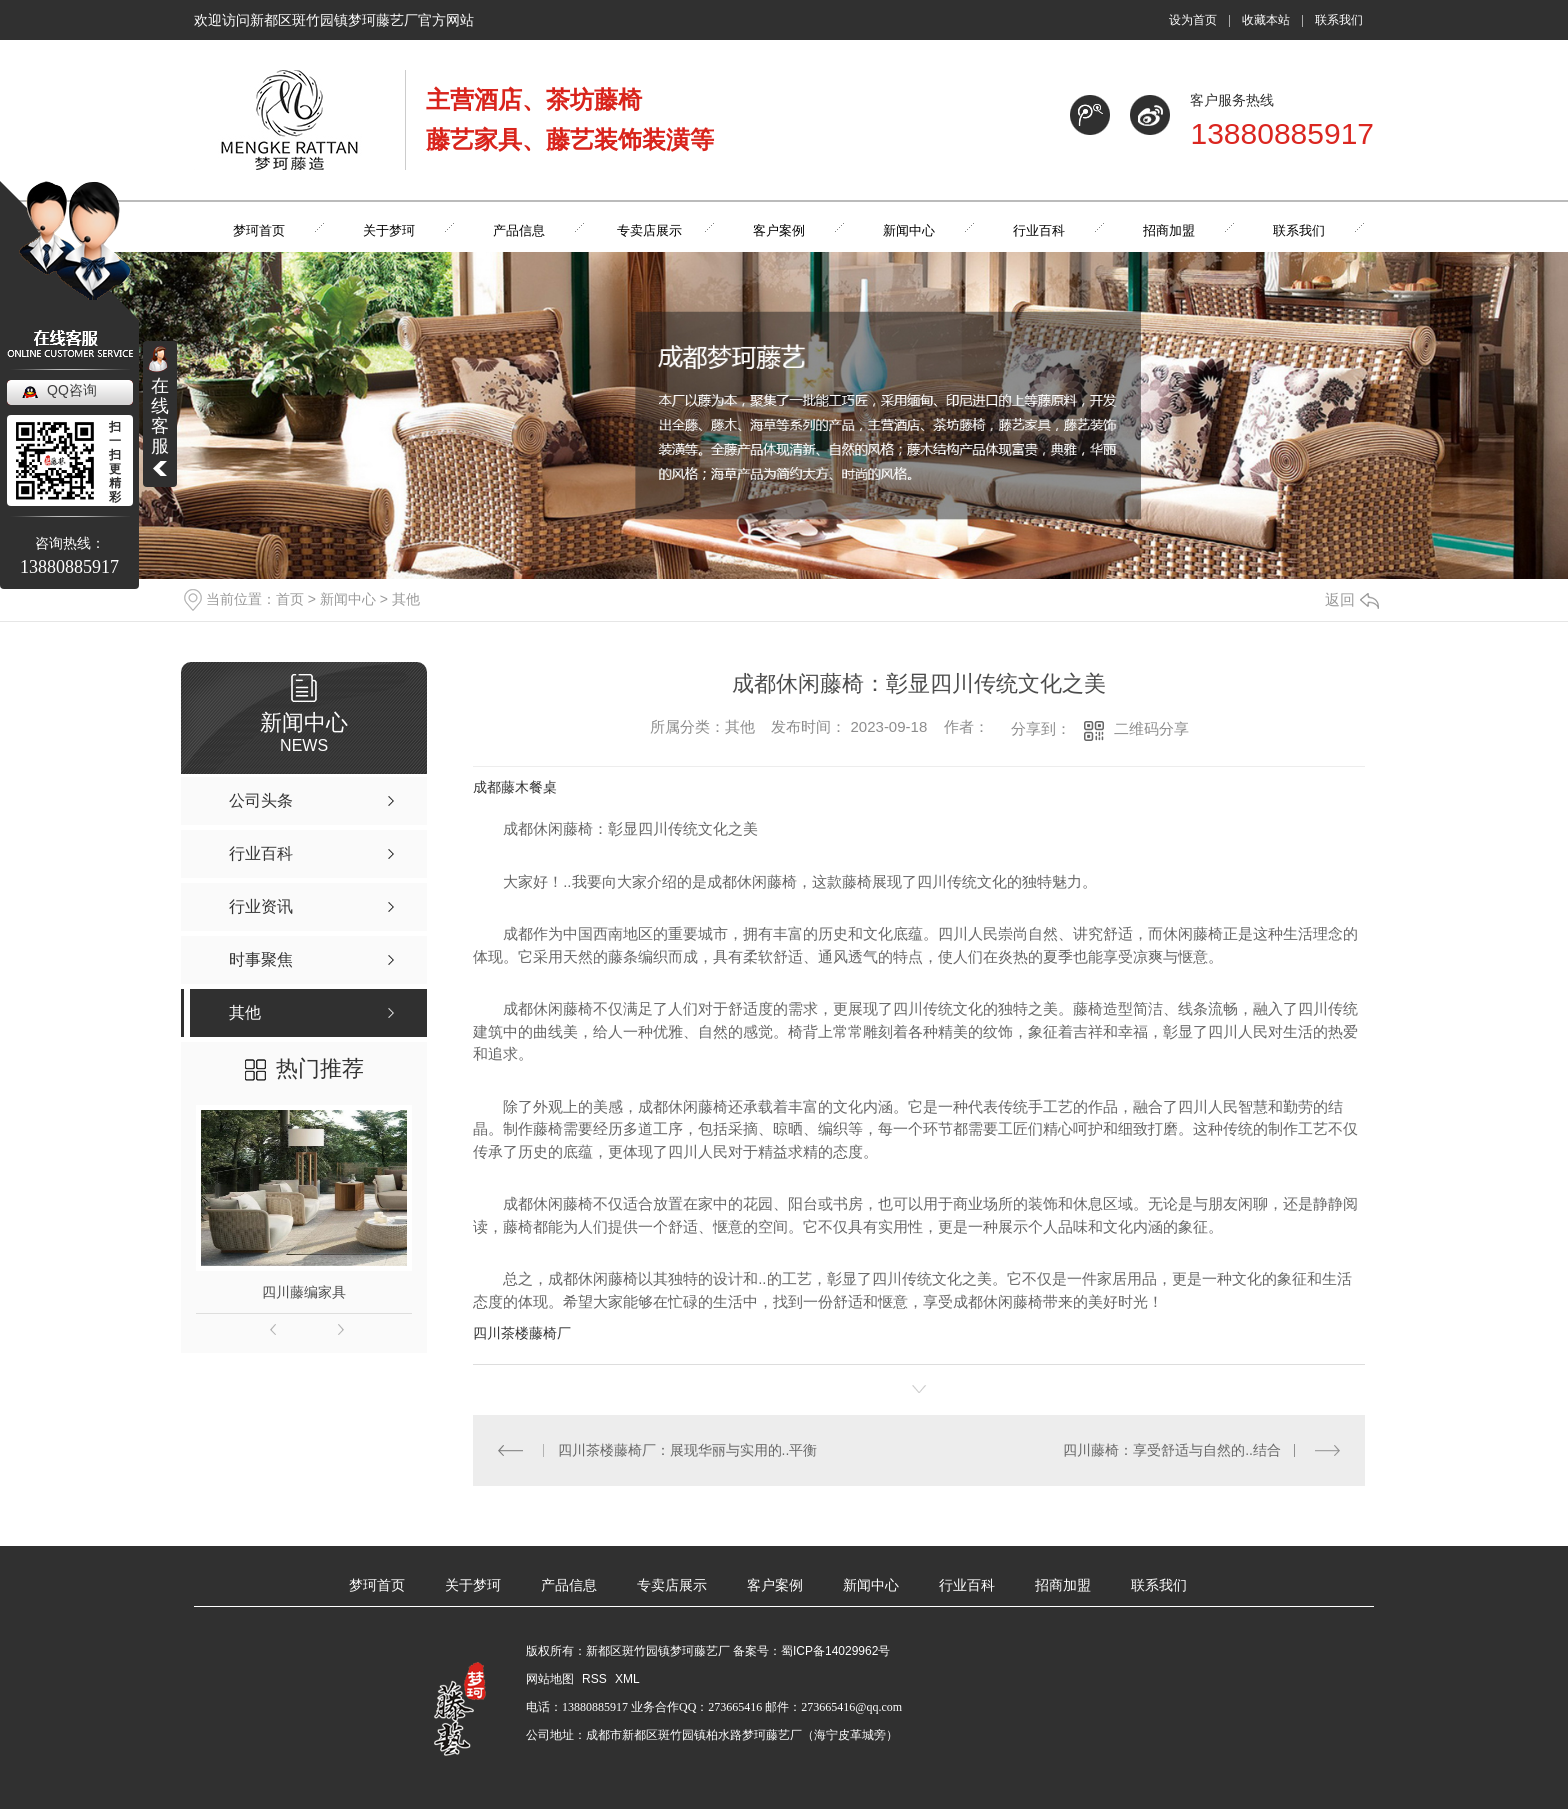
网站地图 (550, 1679)
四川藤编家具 (304, 1292)
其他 (406, 599)
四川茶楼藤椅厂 (522, 1333)
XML (627, 1679)
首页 (290, 599)
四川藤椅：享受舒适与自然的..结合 (1172, 1450)
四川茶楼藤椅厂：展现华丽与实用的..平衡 (688, 1450)
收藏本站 (1266, 20)
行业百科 (967, 1585)
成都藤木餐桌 (515, 787)
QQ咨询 (72, 390)
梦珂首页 (377, 1585)
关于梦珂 (473, 1585)
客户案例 (775, 1585)
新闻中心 (348, 599)
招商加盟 (1063, 1585)
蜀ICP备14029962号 (835, 1651)
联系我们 (1339, 20)
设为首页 (1193, 20)
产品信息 (569, 1585)
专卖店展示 (672, 1585)
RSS (596, 1679)
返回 (1352, 599)
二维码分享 (1151, 728)
